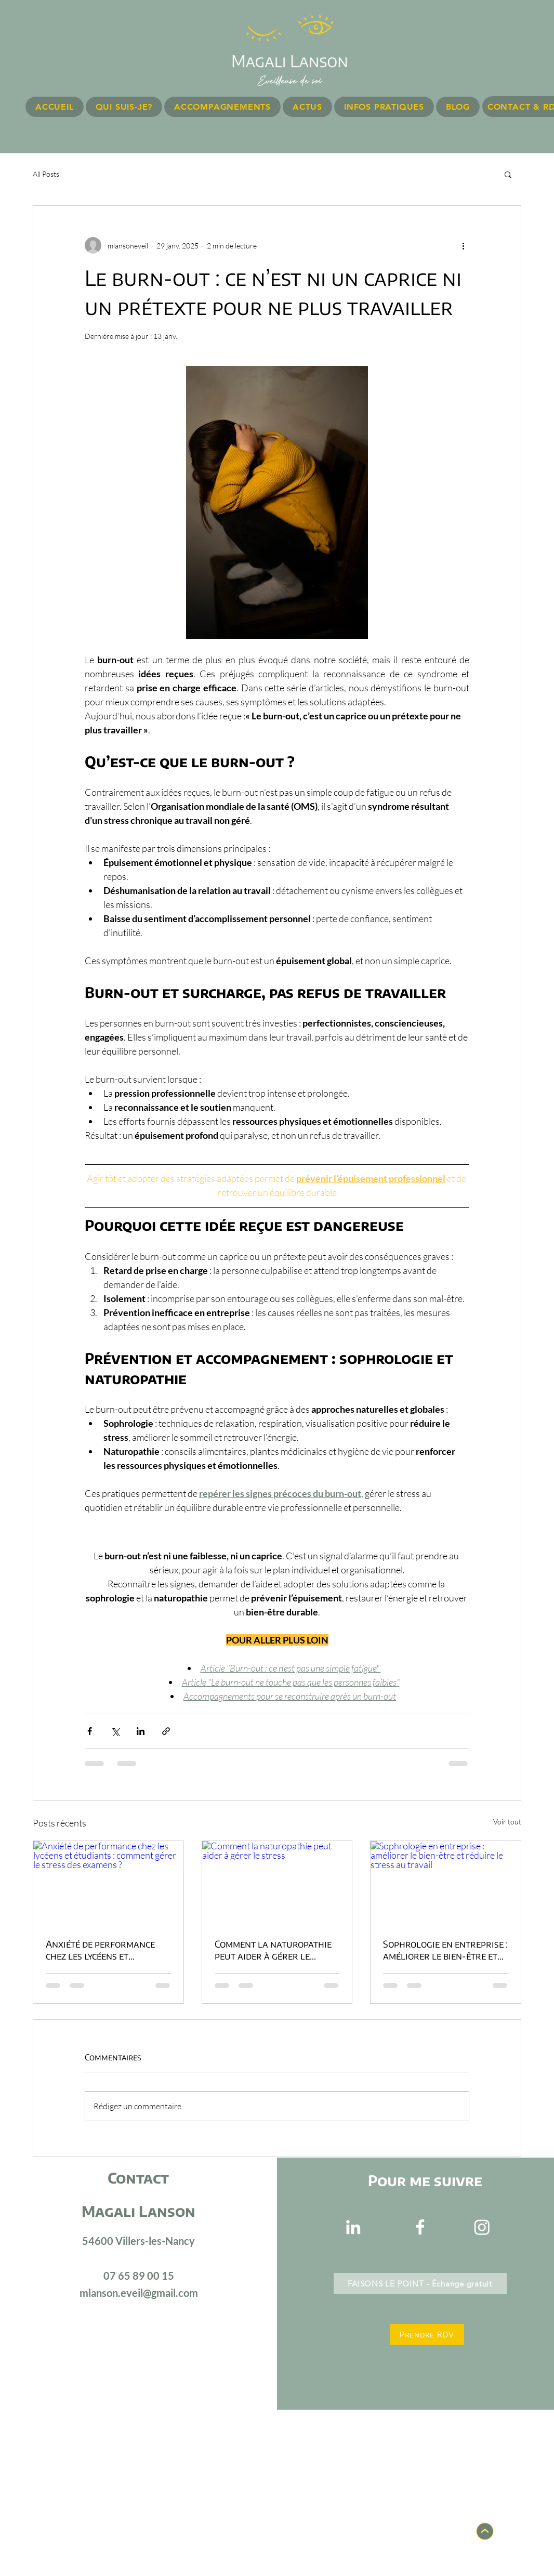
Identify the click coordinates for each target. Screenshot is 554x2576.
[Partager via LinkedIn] (141, 1731)
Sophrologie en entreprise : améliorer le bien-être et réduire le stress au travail (445, 1950)
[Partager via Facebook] (90, 1731)
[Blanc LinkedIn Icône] (353, 2227)
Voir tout (507, 1821)
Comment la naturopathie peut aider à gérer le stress (273, 1950)
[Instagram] (482, 2227)
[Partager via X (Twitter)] (115, 1731)
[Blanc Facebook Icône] (420, 2227)
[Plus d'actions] (463, 245)
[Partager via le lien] (166, 1731)
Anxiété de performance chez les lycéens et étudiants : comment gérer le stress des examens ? (106, 1950)
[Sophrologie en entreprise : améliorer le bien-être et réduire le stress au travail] (446, 1883)
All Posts (46, 173)
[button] (508, 174)
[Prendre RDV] (427, 2334)
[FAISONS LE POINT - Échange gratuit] (420, 2283)
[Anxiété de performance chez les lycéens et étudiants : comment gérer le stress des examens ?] (108, 1883)
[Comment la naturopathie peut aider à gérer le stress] (277, 1883)
